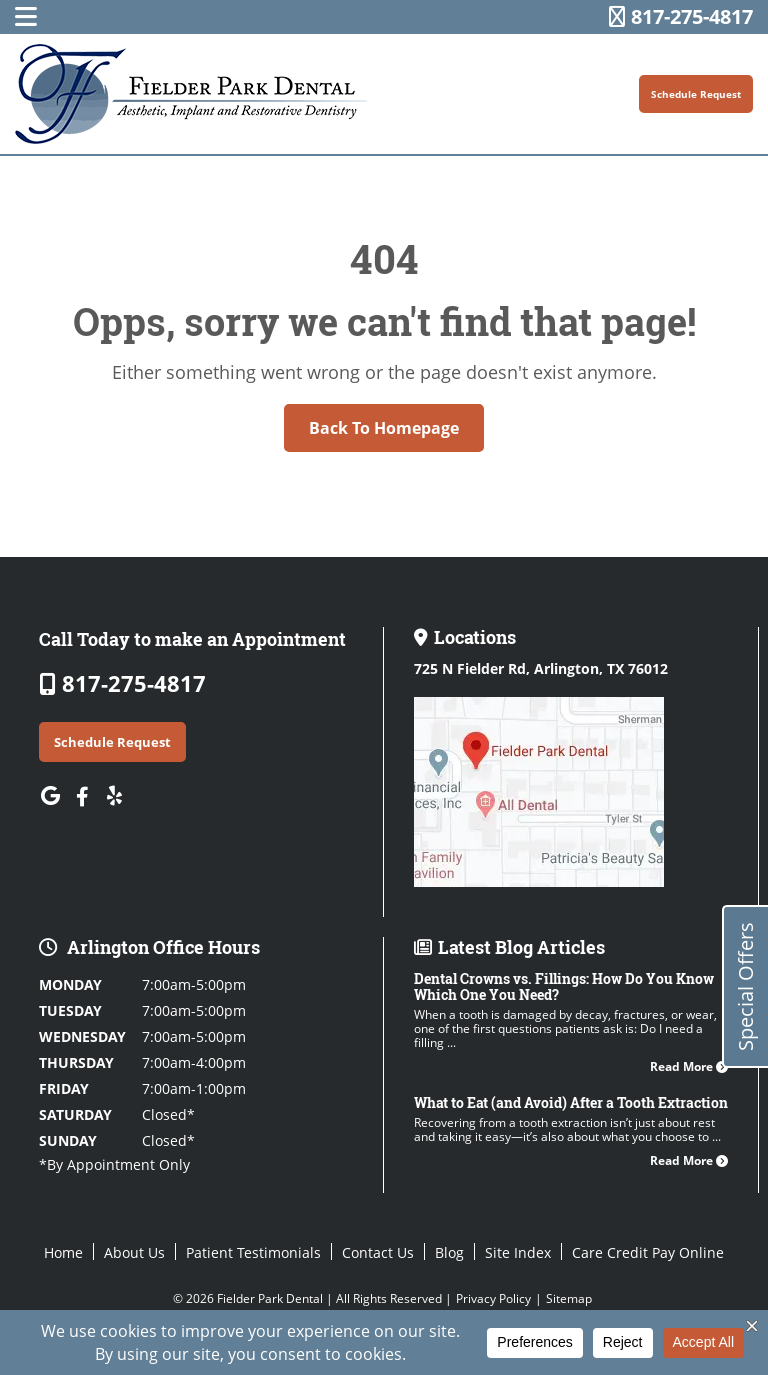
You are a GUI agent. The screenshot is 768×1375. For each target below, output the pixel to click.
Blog (449, 1252)
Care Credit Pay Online (648, 1252)
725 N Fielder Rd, (541, 668)
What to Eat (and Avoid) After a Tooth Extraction (571, 1102)
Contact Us (378, 1252)
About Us (134, 1252)
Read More (689, 1066)
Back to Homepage (384, 428)
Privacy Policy (493, 1298)
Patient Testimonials (253, 1252)
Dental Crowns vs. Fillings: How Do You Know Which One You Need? (564, 986)
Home (63, 1252)
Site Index (518, 1252)
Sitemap (569, 1298)
